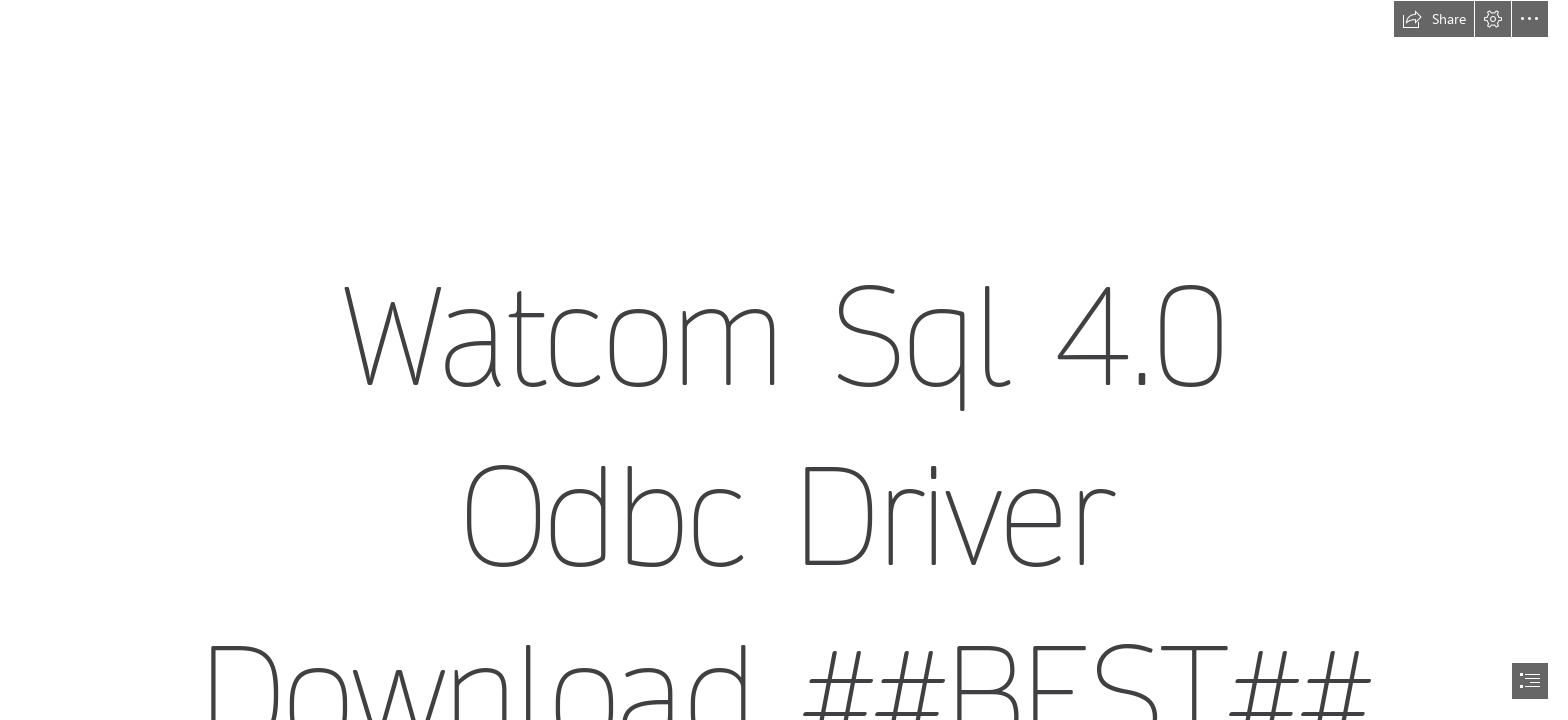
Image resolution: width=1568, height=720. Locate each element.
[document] (784, 360)
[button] (1434, 19)
